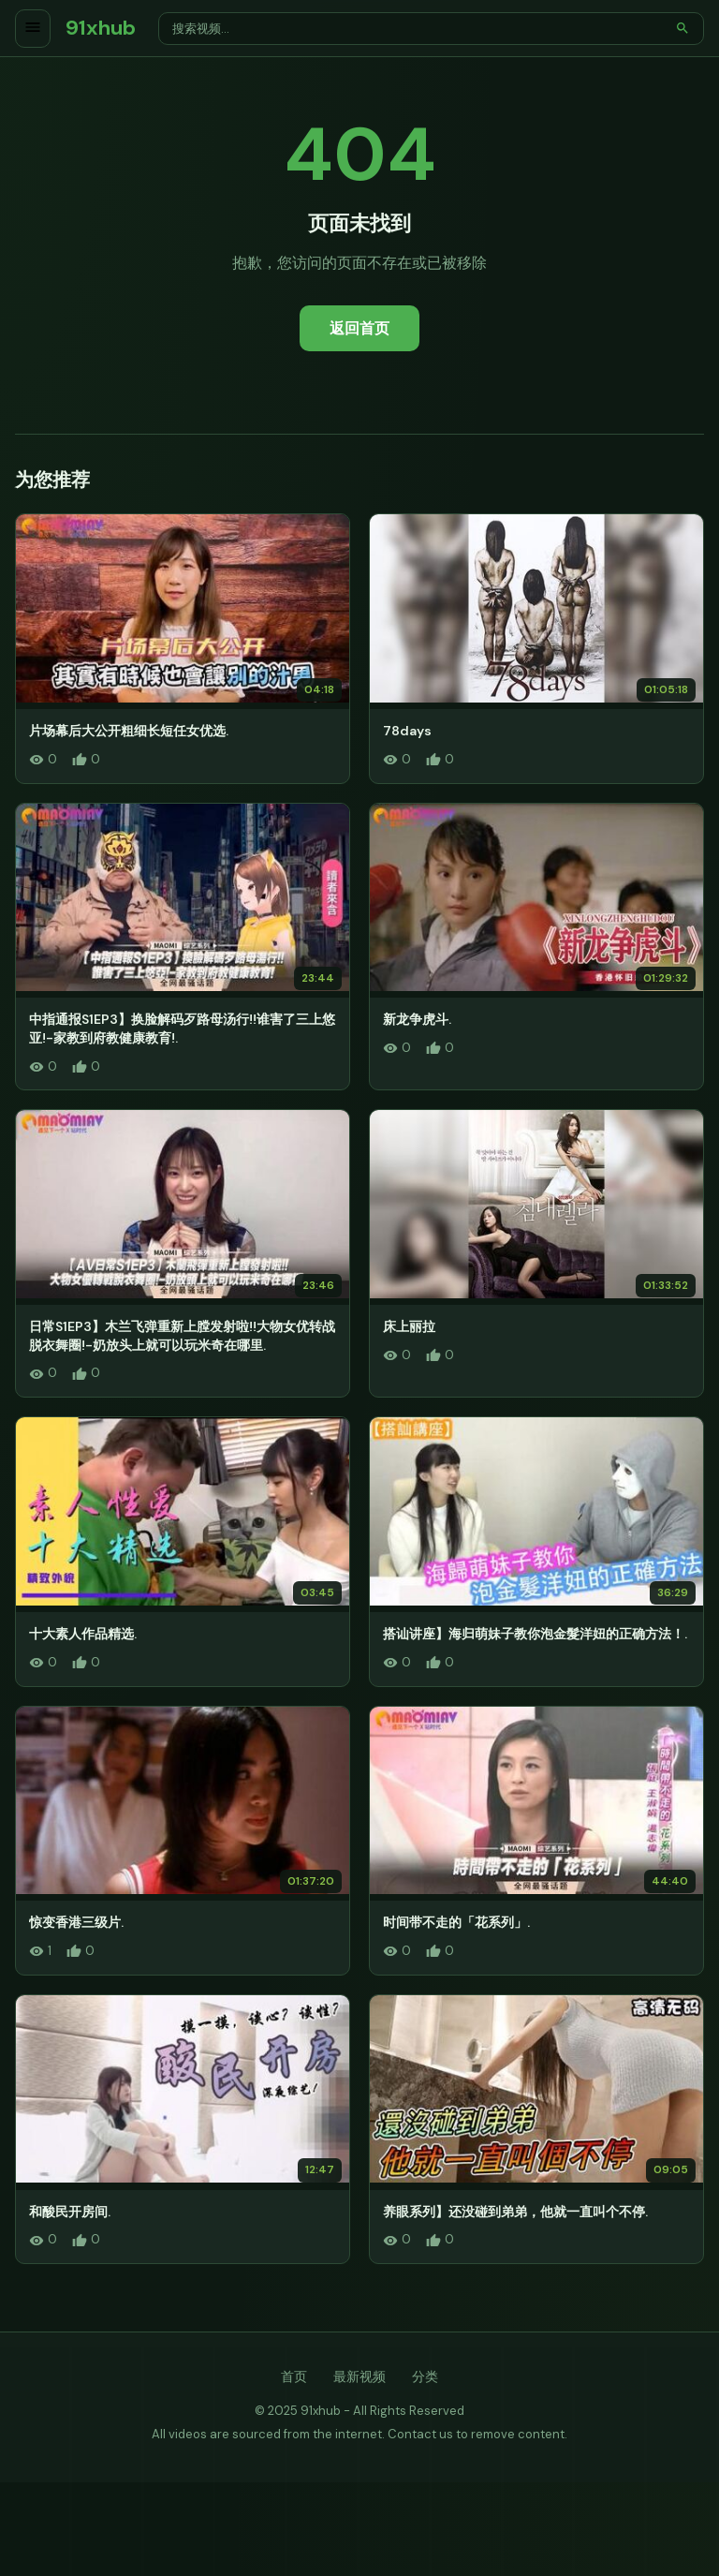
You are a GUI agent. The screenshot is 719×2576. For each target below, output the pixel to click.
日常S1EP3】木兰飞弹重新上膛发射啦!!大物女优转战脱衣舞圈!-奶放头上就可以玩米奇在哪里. (182, 1336)
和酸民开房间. (69, 2211)
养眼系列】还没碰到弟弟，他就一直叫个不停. (515, 2211)
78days (407, 730)
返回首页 (359, 328)
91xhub (101, 27)
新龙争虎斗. (417, 1019)
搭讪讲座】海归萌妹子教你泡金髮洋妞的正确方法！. (535, 1633)
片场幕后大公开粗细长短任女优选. (128, 730)
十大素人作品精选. (83, 1633)
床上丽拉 (409, 1326)
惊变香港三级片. (76, 1922)
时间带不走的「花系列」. (456, 1922)
